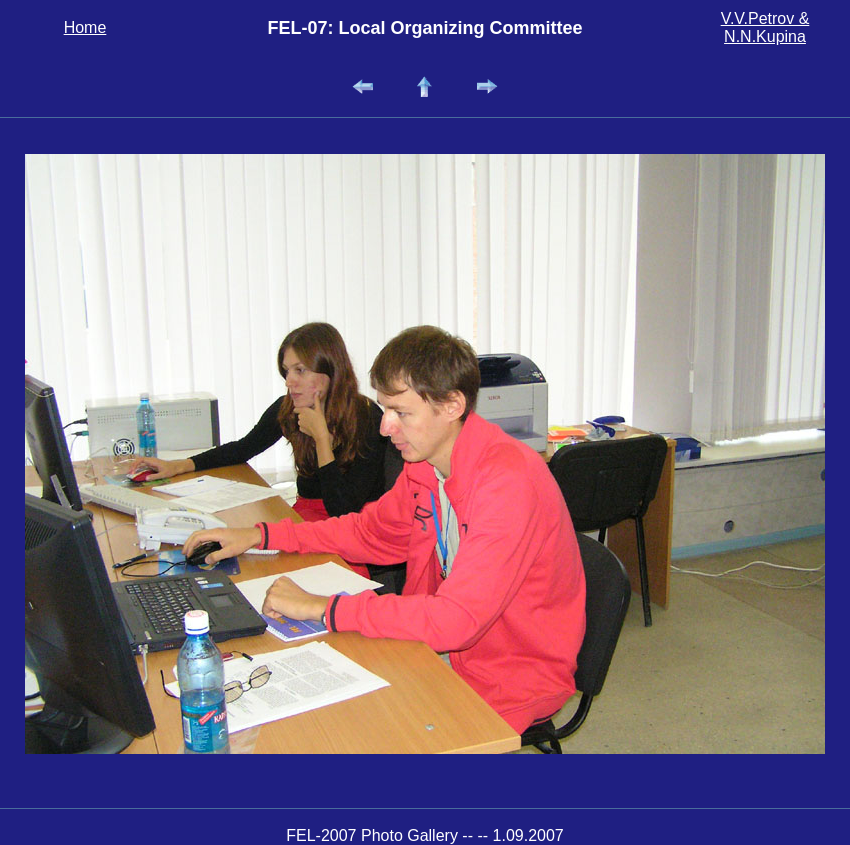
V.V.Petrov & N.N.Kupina (765, 27)
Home (85, 27)
